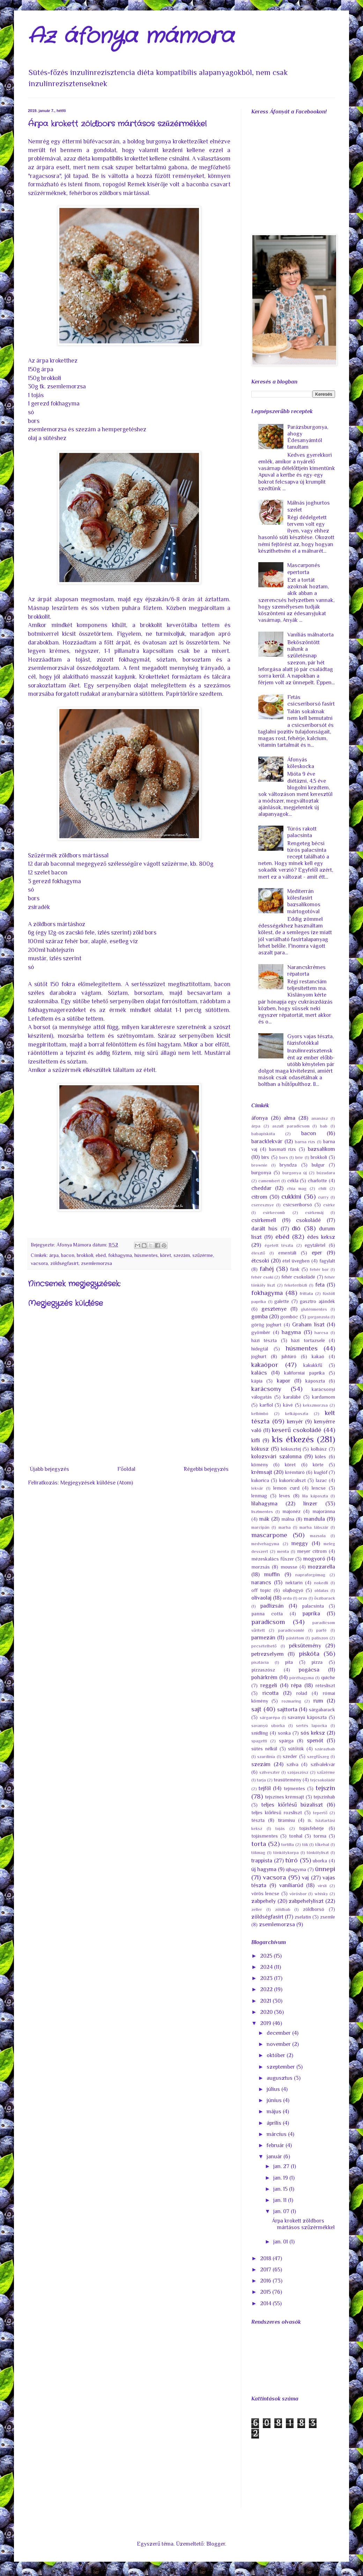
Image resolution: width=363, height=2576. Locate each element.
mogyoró (314, 1559)
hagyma (291, 1332)
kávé (288, 1405)
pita (289, 1662)
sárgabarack (322, 1709)
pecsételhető (263, 1645)
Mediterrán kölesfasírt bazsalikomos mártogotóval (303, 901)
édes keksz (321, 1237)
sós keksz (313, 1733)
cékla (292, 1180)
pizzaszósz (263, 1670)
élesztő (258, 1253)
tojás (280, 1828)
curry (323, 1197)
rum (318, 1701)
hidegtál (259, 1349)
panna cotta (267, 1613)
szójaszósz (297, 1772)
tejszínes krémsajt (284, 1797)
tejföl (265, 1788)
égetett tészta (279, 1245)
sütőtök (296, 1748)
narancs (261, 1582)
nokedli (321, 1582)
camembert (269, 1180)
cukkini (291, 1196)
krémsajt (261, 1472)
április (275, 2123)
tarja (261, 1779)
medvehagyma (265, 1543)
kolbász (319, 1449)
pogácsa (309, 1670)
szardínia (266, 1756)
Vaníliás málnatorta (310, 635)
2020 (267, 2012)
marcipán (260, 1527)
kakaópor (264, 1364)
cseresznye (262, 1204)
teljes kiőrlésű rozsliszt (276, 1812)
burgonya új (294, 1172)
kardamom (323, 1397)
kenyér (295, 1422)
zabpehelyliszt (306, 1901)
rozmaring (291, 1701)
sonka (284, 1733)
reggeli (268, 1685)
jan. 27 (282, 2166)
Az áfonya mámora (131, 37)
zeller (256, 1909)
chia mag (296, 1188)
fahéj (267, 1268)
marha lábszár (313, 1527)
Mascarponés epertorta (303, 568)
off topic (261, 1590)
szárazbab (325, 1748)
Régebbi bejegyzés (206, 1469)
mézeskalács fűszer (272, 1559)
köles (320, 1456)
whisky (321, 1893)
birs (265, 1157)
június (275, 2100)
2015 (266, 2292)
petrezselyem (267, 1654)
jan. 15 (281, 2189)
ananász (319, 1118)
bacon (67, 1255)
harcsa (321, 1332)
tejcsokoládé (322, 1779)
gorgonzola (318, 1316)
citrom (259, 1197)
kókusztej (291, 1449)
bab (323, 1126)
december (279, 2033)
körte (318, 1464)
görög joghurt (266, 1324)
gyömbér (260, 1332)
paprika (311, 1613)
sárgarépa (270, 1717)
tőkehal (322, 1844)
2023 (267, 1978)
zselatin (303, 1917)
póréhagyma (301, 1677)
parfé (321, 1630)
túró (291, 1860)
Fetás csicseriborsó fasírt (311, 700)
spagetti (259, 1740)
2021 (266, 2001)
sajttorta (287, 1709)
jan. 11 (280, 2200)
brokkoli (85, 1255)
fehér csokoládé (298, 1277)
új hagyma (263, 1869)
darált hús (264, 1229)
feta (320, 1285)
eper (317, 1253)
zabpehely (263, 1901)
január (275, 2156)
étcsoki (260, 1261)
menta (283, 1551)
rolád (301, 1693)
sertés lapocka (311, 1725)
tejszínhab (324, 1797)
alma (289, 1118)
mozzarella (321, 1567)
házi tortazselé (308, 1340)
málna (287, 1519)
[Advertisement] (293, 2474)
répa (296, 1685)
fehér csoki (262, 1277)
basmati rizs (282, 1149)
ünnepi (325, 1869)
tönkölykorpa (286, 1852)
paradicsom (268, 1621)
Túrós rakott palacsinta (302, 832)
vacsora (39, 1263)
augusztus (280, 2078)
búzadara (326, 1172)
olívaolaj (261, 1598)
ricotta (270, 1693)
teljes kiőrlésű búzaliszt (292, 1805)
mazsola (318, 1535)
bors (283, 1157)
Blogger (215, 2544)
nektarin (294, 1582)
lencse (319, 1488)
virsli (322, 1885)
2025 (267, 1956)
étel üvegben (296, 1261)
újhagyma (296, 1869)
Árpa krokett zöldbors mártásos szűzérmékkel (303, 2224)
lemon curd (286, 1488)
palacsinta (313, 1606)
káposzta (315, 1381)
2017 (266, 2269)
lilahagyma (264, 1504)
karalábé (292, 1397)
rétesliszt (325, 1685)
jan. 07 (282, 2211)
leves (284, 1495)
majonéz (291, 1511)
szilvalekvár (323, 1764)
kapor (283, 1381)
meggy (299, 1543)
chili (322, 1188)
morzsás (260, 1567)
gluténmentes (314, 1309)
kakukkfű (312, 1365)
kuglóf (320, 1472)
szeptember (281, 2067)
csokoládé (308, 1220)
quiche (328, 1677)
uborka (320, 1860)
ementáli (287, 1253)
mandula (314, 1519)
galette (281, 1301)
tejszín (325, 1788)
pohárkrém (264, 1677)
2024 (267, 1967)
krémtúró (295, 1472)
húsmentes (146, 1255)
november (279, 2044)
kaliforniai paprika (304, 1373)
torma (319, 1836)
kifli (255, 1440)
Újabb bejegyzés (49, 1469)
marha (285, 1527)
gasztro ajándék (317, 1301)
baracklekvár (266, 1141)
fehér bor (319, 1269)
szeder (290, 1756)
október (277, 2055)
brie (299, 1157)
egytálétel (315, 1245)
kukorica (260, 1480)
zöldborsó (313, 1909)
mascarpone (269, 1535)
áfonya (259, 1118)
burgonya (261, 1172)
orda (287, 1598)
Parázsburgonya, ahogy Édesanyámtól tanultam (307, 437)
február (276, 2145)
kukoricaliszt (292, 1480)
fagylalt (327, 1261)
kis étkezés (293, 1439)
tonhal (295, 1836)
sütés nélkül (264, 1748)
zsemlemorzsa (96, 1263)
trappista (261, 1860)
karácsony (266, 1388)
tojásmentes (264, 1836)
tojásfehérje (311, 1828)
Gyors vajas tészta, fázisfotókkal (310, 1039)
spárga (286, 1740)
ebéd (101, 1255)
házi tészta (264, 1340)
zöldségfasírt (64, 1263)
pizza (317, 1662)
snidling (259, 1733)
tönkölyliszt (318, 1852)
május (275, 2111)
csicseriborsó (297, 1204)
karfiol (266, 1405)
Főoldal (126, 1469)
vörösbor (298, 1893)
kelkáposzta (296, 1413)
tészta (258, 1820)
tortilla (287, 1844)
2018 (266, 2258)
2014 (266, 2303)
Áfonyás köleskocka (300, 763)
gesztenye (274, 1309)
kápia (256, 1381)
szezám (181, 1255)
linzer (310, 1504)
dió (296, 1228)
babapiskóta (263, 1133)
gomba (259, 1316)
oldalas (321, 1590)
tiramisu (286, 1820)
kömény (259, 1464)
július (274, 2089)
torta (258, 1843)
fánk (294, 1269)
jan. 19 (281, 2178)
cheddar (261, 1188)
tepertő (320, 1812)
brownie (259, 1165)
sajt (256, 1709)
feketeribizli (295, 1285)
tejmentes (294, 1788)
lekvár (257, 1488)
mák (264, 1519)
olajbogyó (293, 1590)
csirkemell (263, 1220)
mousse (289, 1567)
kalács (259, 1373)
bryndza (288, 1165)
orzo (302, 1598)
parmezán (263, 1638)
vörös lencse (265, 1893)
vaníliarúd (291, 1885)
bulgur (318, 1165)
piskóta (309, 1653)
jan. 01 (281, 2242)
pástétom (295, 1637)
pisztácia (260, 1662)
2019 (266, 2023)
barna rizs (305, 1141)
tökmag (258, 1852)
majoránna (323, 1511)
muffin (272, 1574)
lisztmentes (262, 1511)
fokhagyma (120, 1255)
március (277, 2134)
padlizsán (272, 1606)
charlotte (317, 1180)
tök (305, 1844)
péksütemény (305, 1646)
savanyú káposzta (307, 1717)
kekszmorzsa (315, 1405)
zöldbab (282, 1909)
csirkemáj (314, 1212)
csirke (329, 1204)
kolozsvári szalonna (276, 1456)
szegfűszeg (318, 1756)
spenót (315, 1740)
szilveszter (269, 1772)
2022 (267, 1989)
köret (165, 1255)
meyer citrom (312, 1551)
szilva (292, 1764)
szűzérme (202, 1255)
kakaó (318, 1356)
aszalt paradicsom (291, 1126)
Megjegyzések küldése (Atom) (96, 1483)
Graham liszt (308, 1324)
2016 (266, 2281)
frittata (306, 1293)
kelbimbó (259, 1413)
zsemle (327, 1917)
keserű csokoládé (296, 1430)
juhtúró (289, 1356)
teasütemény (287, 1779)
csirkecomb (274, 1212)
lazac (321, 1480)
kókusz (260, 1449)
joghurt (258, 1356)
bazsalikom (321, 1149)
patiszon (320, 1637)
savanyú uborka (268, 1725)
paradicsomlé (291, 1630)
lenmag (259, 1495)
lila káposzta (315, 1495)
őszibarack (324, 1598)
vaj (305, 1878)
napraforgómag (310, 1574)
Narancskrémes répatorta (306, 970)
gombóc (289, 1316)
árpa (54, 1255)
